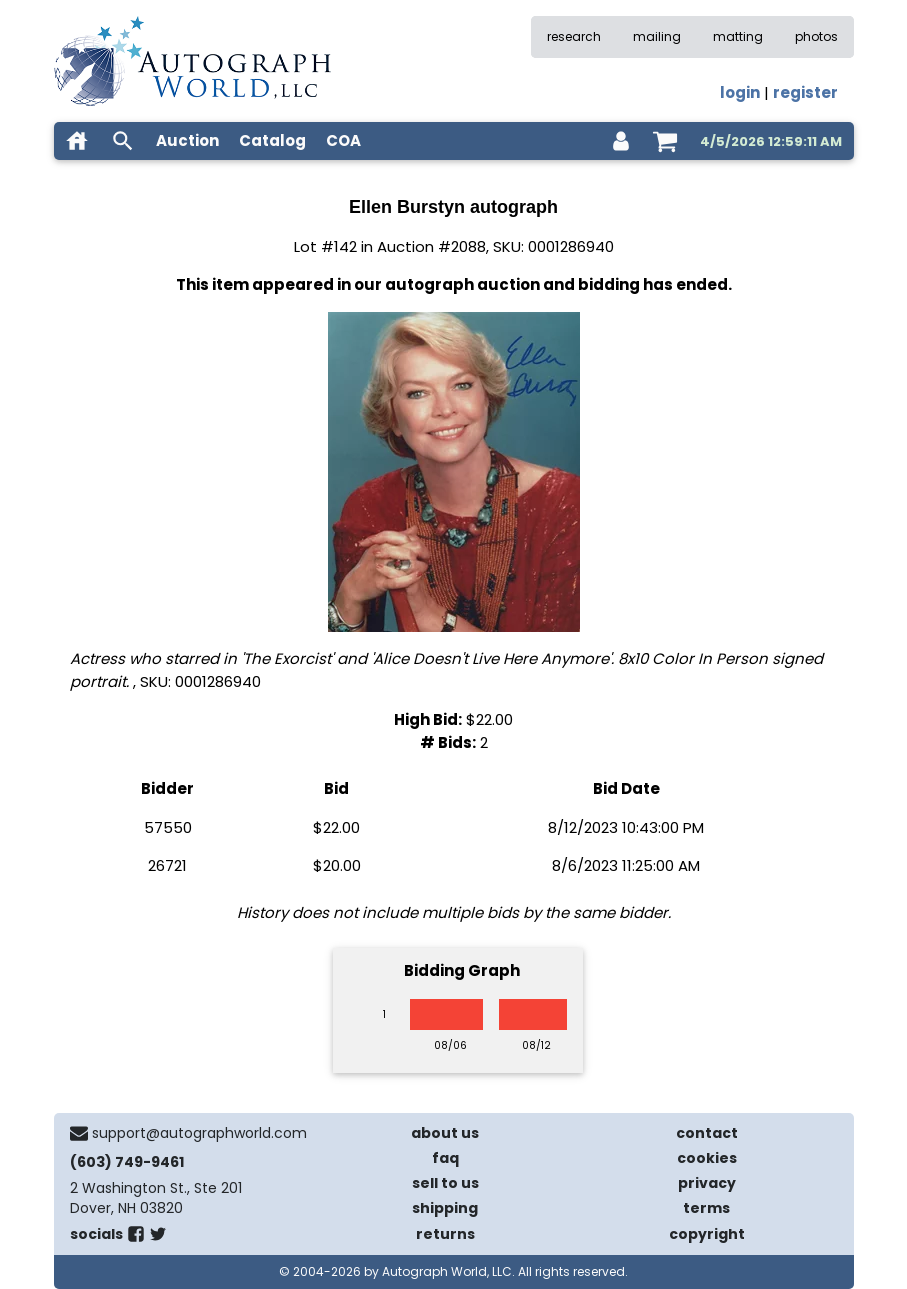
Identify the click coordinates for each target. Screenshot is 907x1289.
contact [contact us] (707, 1133)
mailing (657, 36)
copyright (707, 1234)
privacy (707, 1183)
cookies (707, 1158)
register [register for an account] (805, 92)
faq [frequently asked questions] (445, 1158)
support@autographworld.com (199, 1133)
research (574, 36)
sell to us (445, 1183)
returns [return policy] (445, 1234)
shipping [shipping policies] (445, 1208)
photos (816, 36)
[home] (77, 141)
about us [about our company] (445, 1133)
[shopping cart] (665, 141)
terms (706, 1208)
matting (738, 36)
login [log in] (740, 92)
